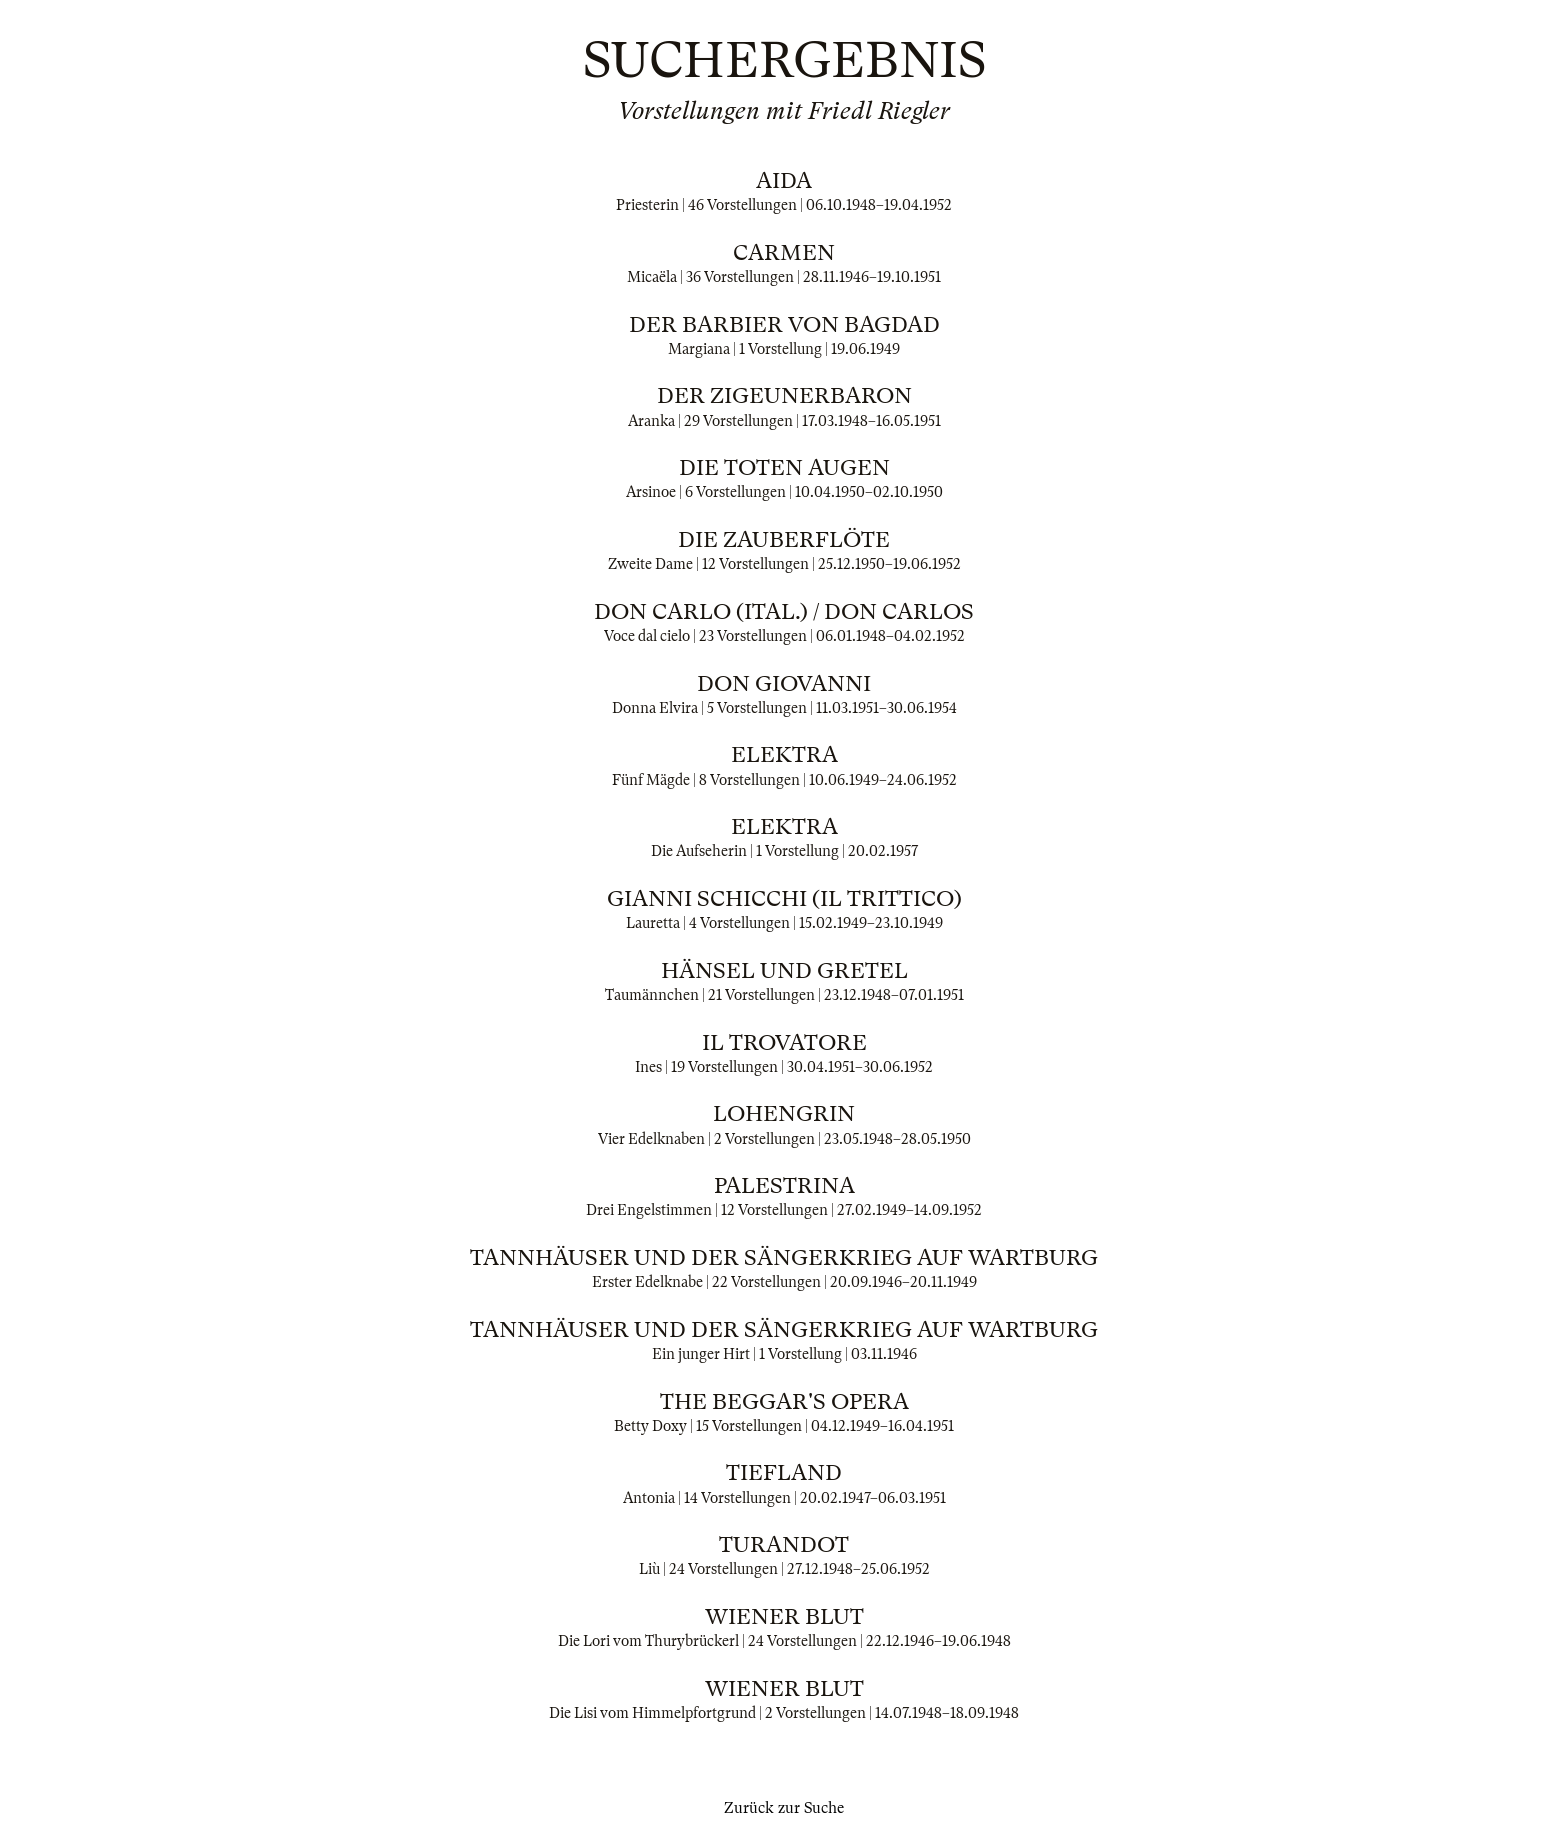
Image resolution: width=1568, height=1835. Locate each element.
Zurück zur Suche (784, 1808)
